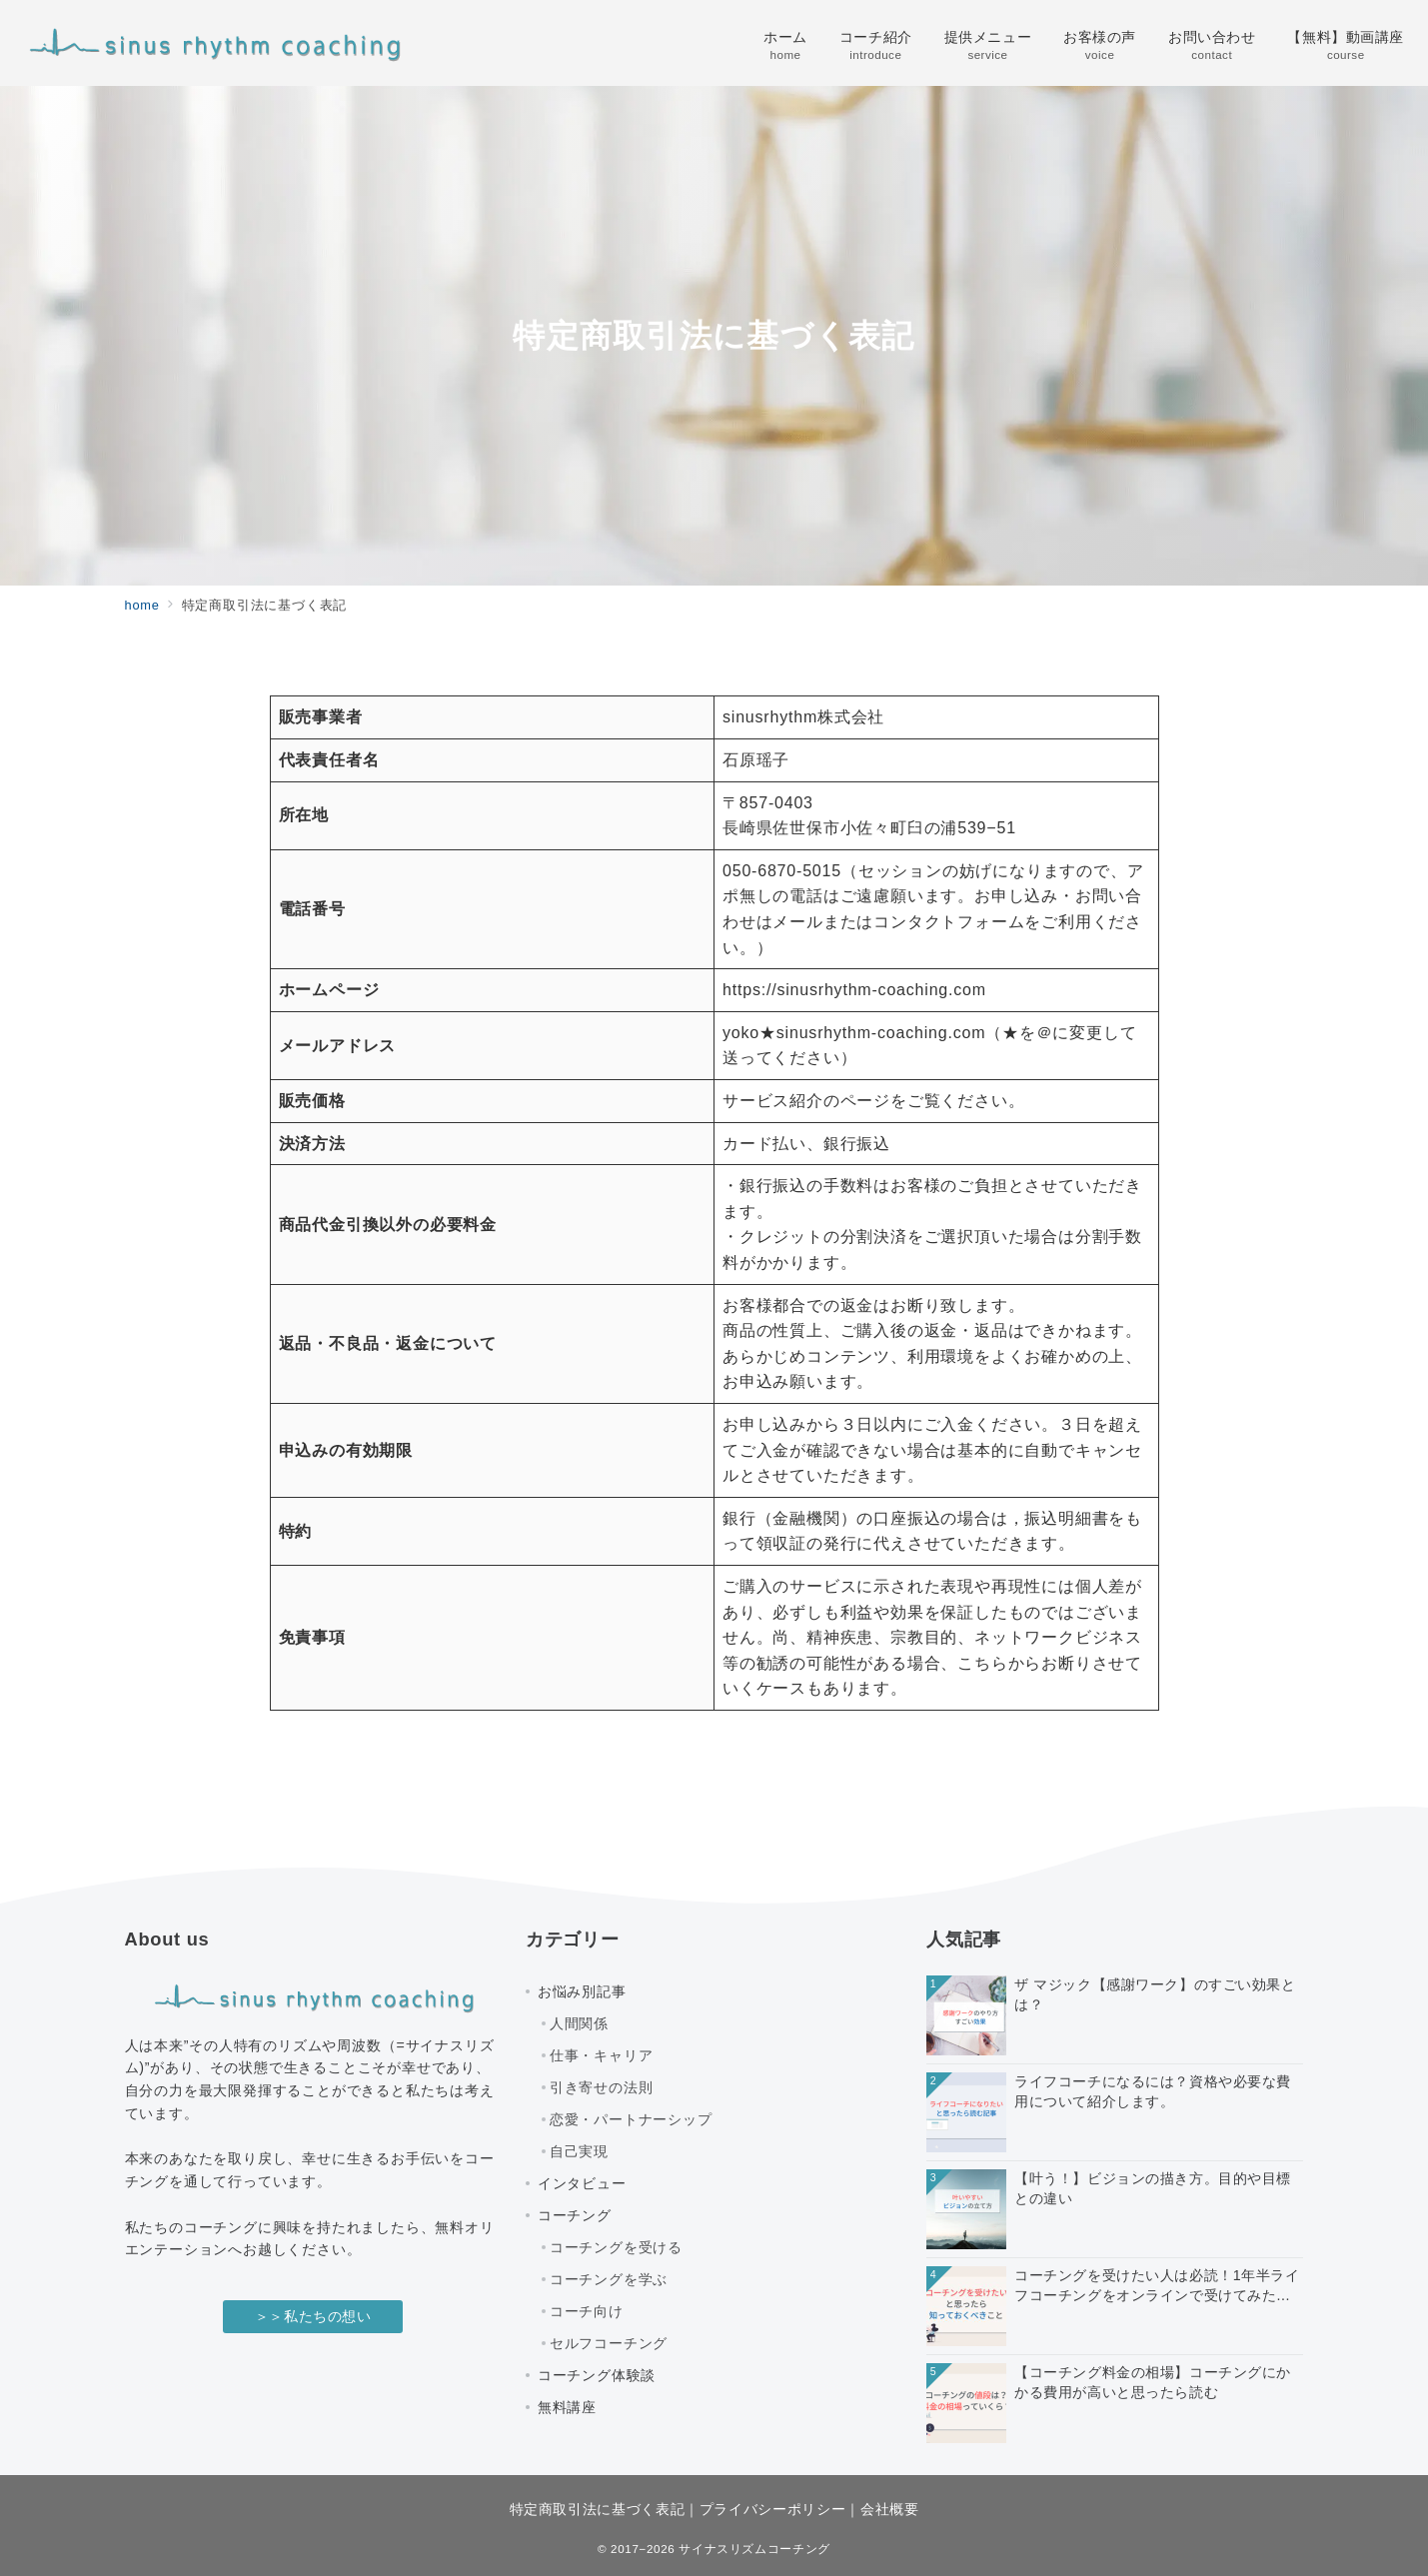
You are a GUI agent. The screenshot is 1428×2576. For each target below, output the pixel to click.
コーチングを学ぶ (609, 2279)
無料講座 (567, 2407)
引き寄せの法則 (602, 2087)
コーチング (575, 2215)
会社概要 (889, 2509)
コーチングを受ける (616, 2247)
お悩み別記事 (582, 1991)
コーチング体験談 (597, 2375)
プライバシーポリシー (772, 2509)
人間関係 (579, 2023)
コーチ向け (587, 2311)
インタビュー (582, 2183)
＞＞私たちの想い (313, 2316)
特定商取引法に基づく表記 (598, 2509)
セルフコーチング (609, 2343)
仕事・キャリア (602, 2055)
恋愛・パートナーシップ (631, 2119)
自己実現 (579, 2151)
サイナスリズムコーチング (754, 2548)
